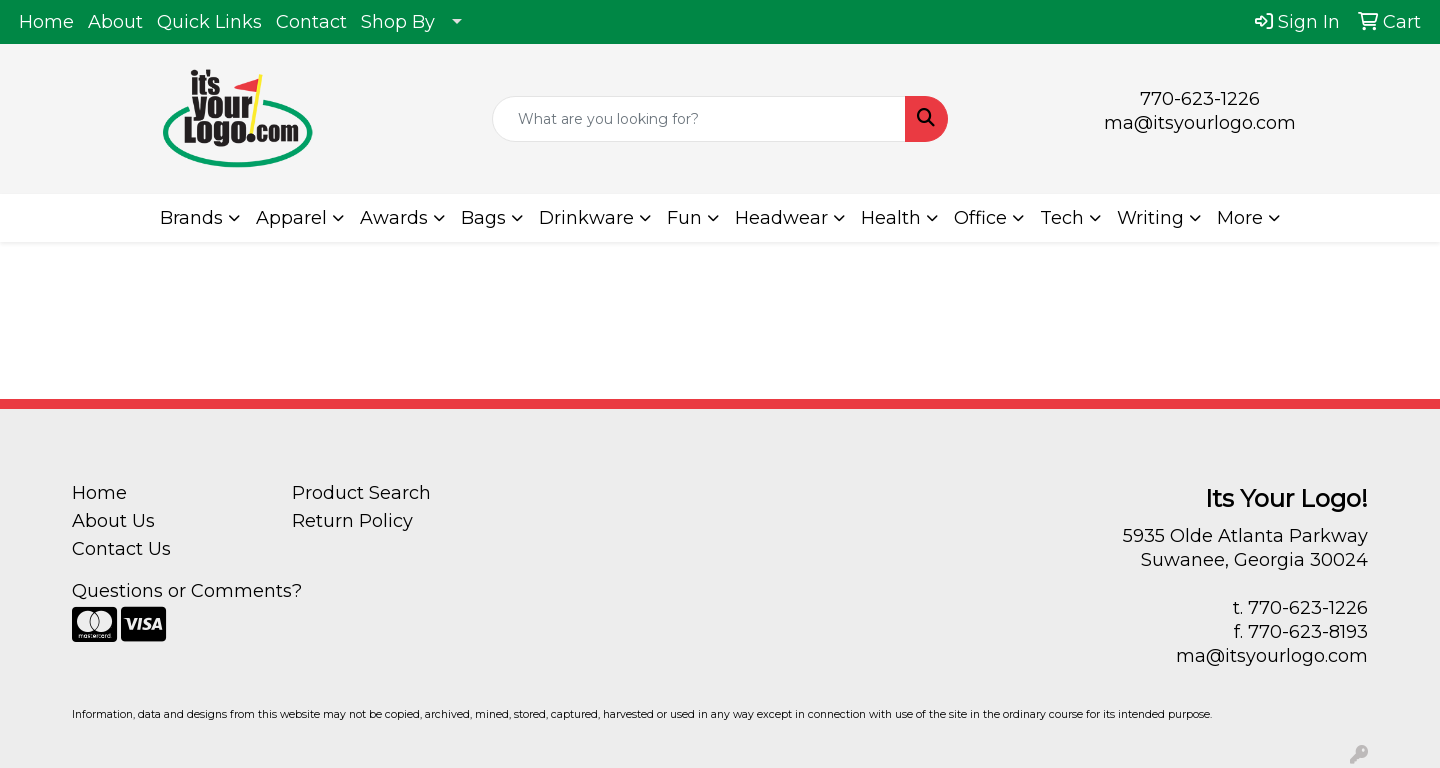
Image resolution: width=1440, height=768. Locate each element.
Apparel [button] (291, 218)
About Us (113, 521)
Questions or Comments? (187, 591)
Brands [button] (191, 218)
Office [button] (980, 218)
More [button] (1240, 218)
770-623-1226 (1200, 99)
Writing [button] (1150, 218)
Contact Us (121, 549)
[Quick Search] (699, 119)
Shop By (398, 22)
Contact (311, 22)
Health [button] (891, 218)
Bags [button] (483, 218)
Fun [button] (684, 218)
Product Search (361, 493)
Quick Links (209, 22)
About (115, 22)
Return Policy (352, 521)
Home (46, 22)
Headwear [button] (781, 218)
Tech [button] (1062, 218)
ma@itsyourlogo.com (1200, 123)
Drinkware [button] (586, 218)
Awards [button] (394, 218)
